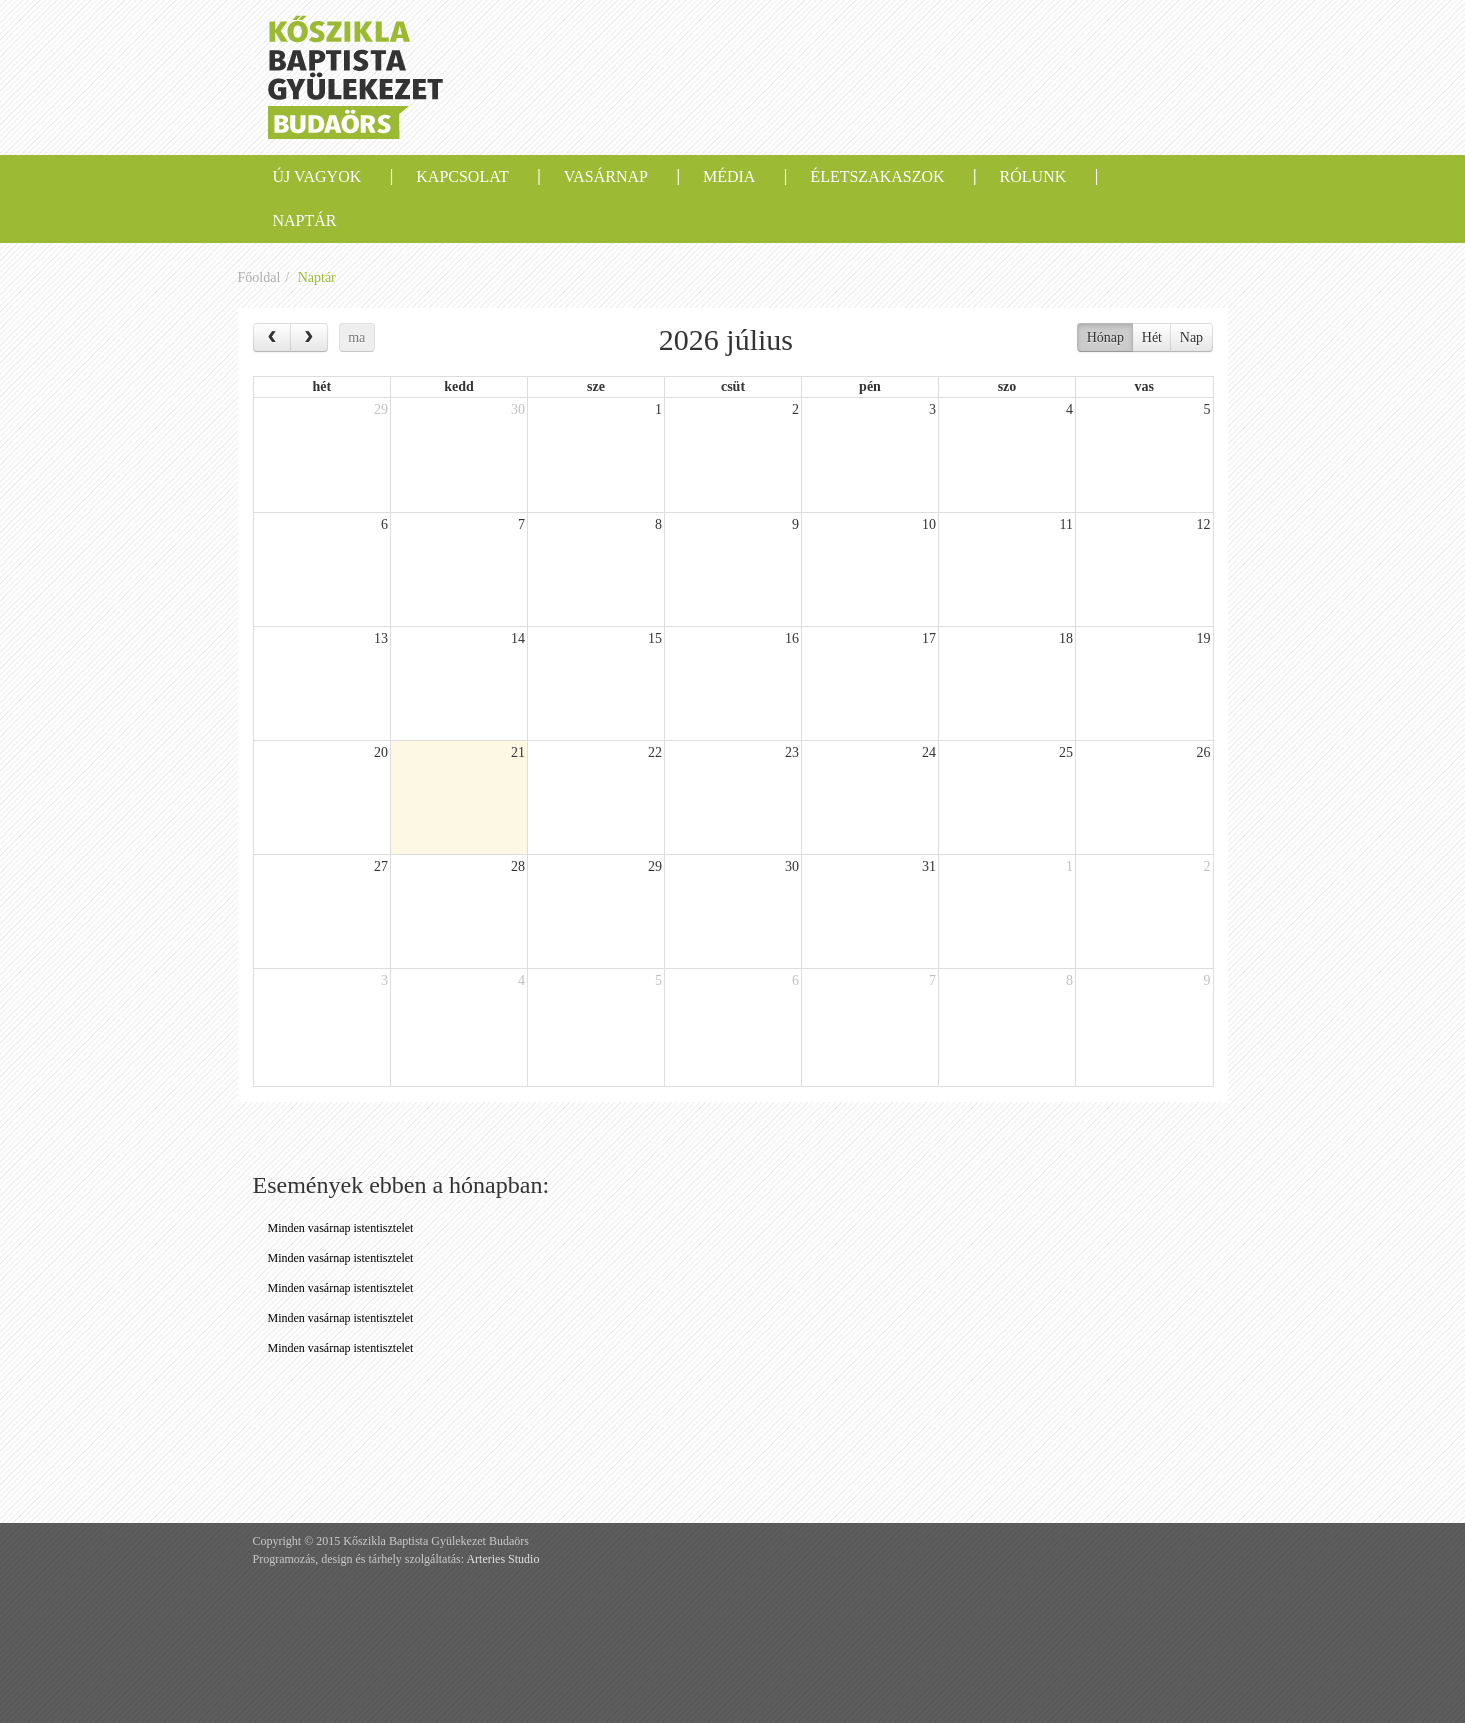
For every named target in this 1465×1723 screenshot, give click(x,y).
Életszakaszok (877, 176)
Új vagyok (317, 176)
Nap (1191, 337)
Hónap (1105, 337)
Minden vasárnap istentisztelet (341, 1228)
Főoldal (259, 277)
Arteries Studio (502, 1559)
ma (356, 337)
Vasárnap (606, 176)
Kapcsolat (462, 176)
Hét (1152, 337)
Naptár (305, 220)
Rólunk (1033, 176)
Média (729, 176)
